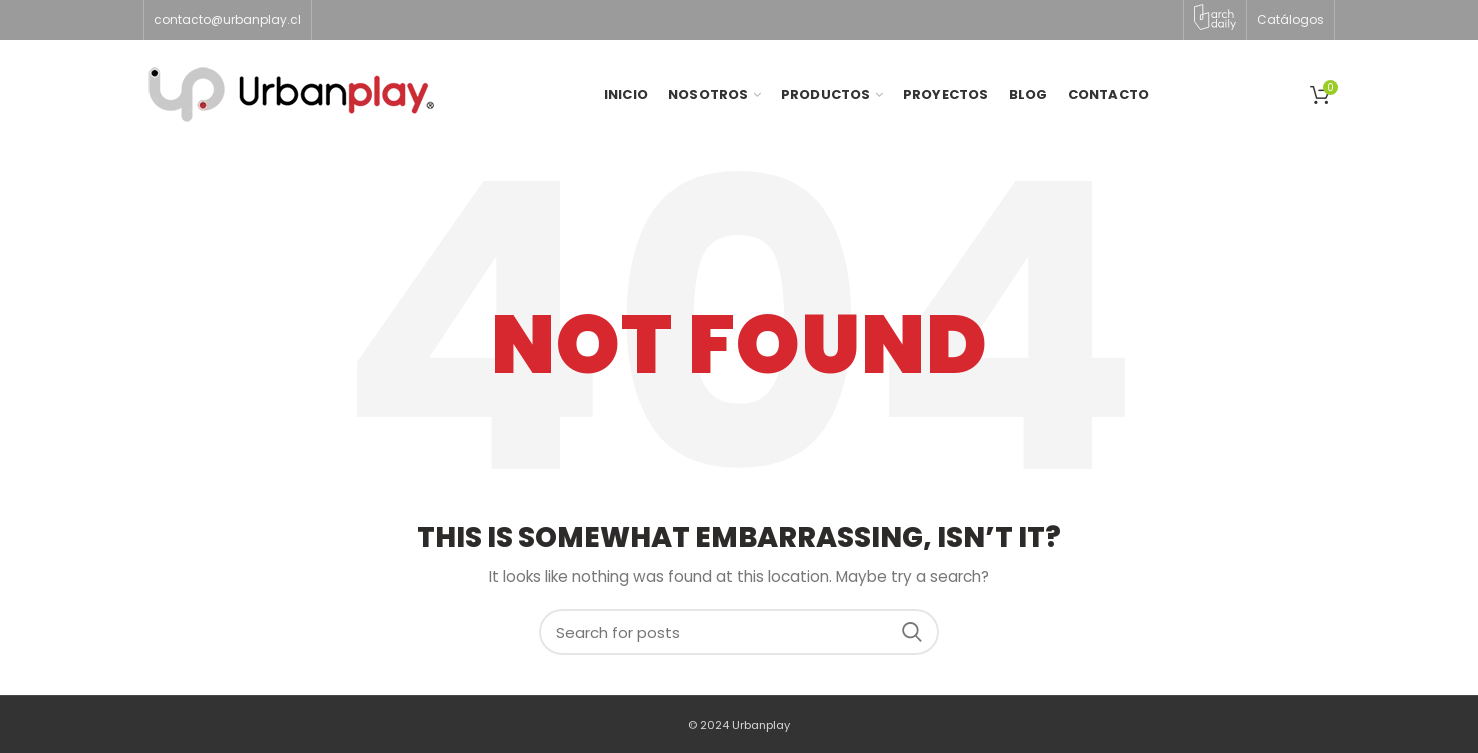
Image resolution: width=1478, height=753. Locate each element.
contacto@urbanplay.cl (227, 19)
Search (912, 632)
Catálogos (1290, 19)
